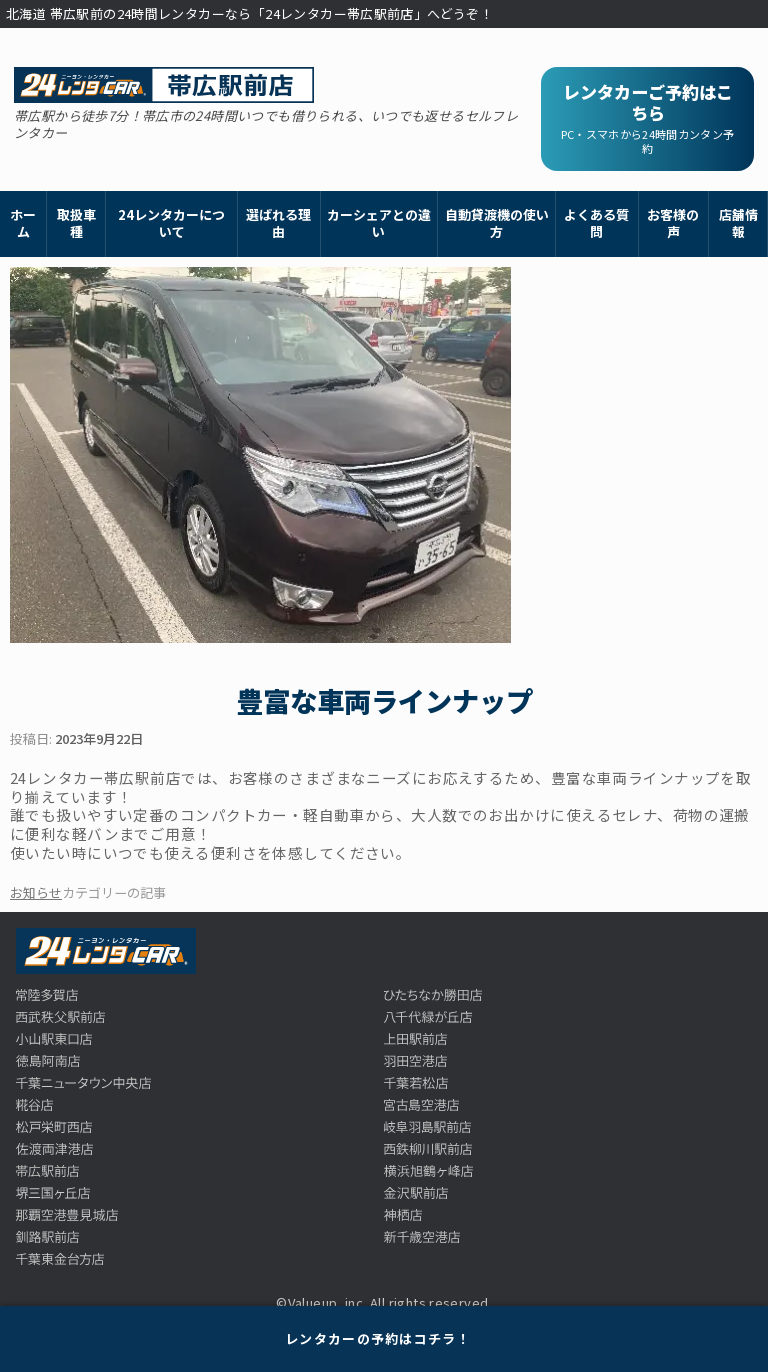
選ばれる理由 (278, 223)
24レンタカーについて (171, 223)
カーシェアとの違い (379, 223)
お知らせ (36, 892)
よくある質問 (596, 223)
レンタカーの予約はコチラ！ (378, 1338)
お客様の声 (673, 223)
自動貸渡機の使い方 (497, 223)
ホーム (23, 223)
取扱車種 (76, 223)
